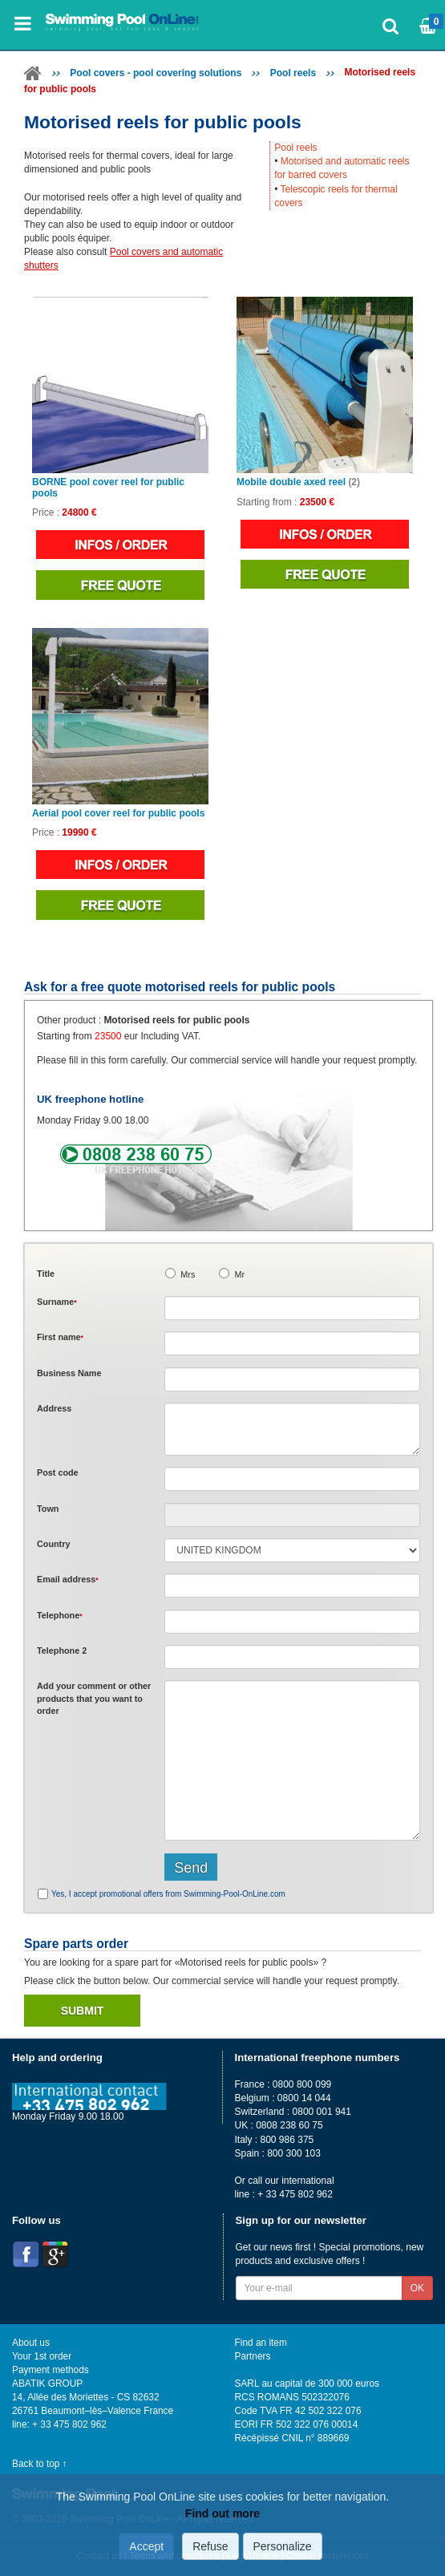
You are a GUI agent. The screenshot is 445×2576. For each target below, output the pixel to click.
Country (53, 1544)
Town (48, 1508)
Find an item (261, 2342)
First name (60, 1337)
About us (31, 2342)
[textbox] (292, 1479)
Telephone (60, 1615)
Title (46, 1273)
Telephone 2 (62, 1650)
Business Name (69, 1373)
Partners (253, 2356)
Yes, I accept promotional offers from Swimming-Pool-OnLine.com (168, 1893)
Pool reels (293, 73)
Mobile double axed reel (298, 482)
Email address (68, 1579)
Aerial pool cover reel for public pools (118, 813)
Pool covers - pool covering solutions (155, 73)
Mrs (187, 1274)
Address (54, 1408)
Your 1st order (41, 2356)
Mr (239, 1274)
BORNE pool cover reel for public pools (108, 487)
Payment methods (50, 2370)
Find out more (222, 2513)
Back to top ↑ (39, 2463)
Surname (57, 1301)
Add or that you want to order (94, 1698)
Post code (58, 1472)
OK (417, 2288)
